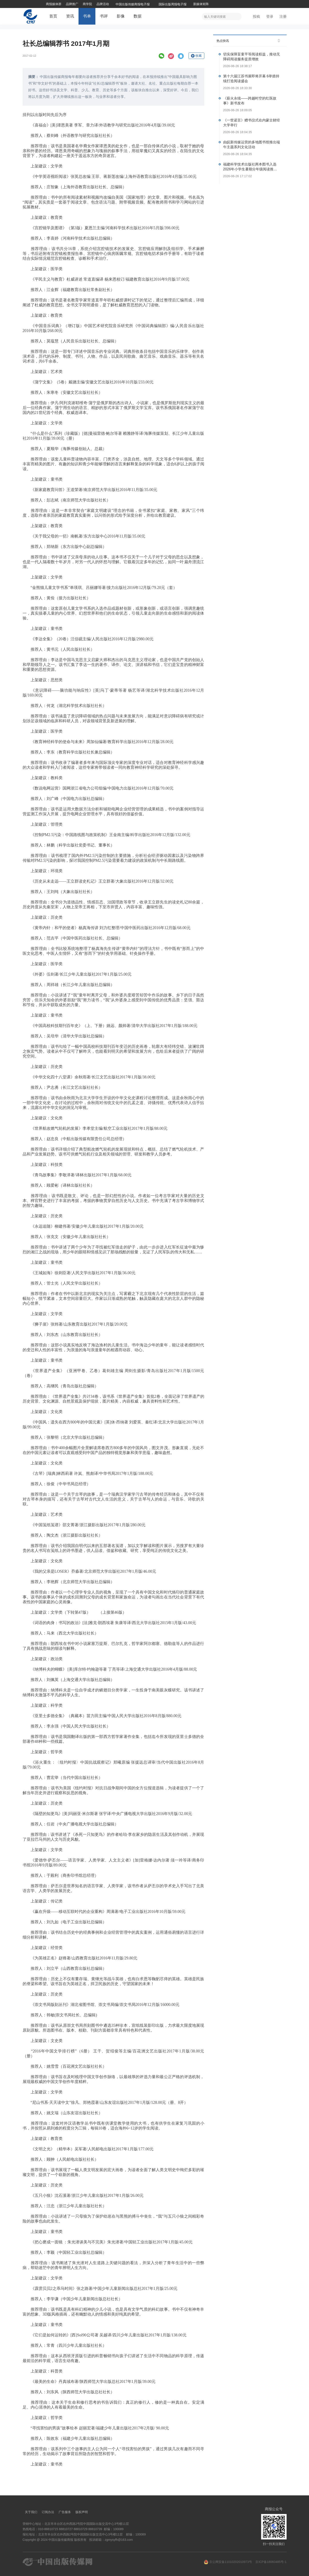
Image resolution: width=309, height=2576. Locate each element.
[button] (279, 40)
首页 (53, 16)
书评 (104, 16)
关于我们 (31, 2512)
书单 (87, 16)
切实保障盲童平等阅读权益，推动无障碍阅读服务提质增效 (251, 56)
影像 (121, 16)
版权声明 (81, 2512)
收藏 (198, 55)
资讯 (70, 16)
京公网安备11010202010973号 (228, 2562)
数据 (138, 16)
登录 (269, 16)
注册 (283, 16)
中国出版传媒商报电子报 (133, 4)
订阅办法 (48, 2512)
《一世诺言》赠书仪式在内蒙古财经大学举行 (251, 122)
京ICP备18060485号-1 (270, 2562)
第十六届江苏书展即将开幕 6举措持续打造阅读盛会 (251, 78)
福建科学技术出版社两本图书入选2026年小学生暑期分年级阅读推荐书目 (250, 167)
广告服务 (65, 2512)
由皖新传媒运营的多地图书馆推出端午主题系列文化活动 (251, 144)
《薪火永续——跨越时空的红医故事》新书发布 (249, 101)
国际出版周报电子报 (173, 4)
